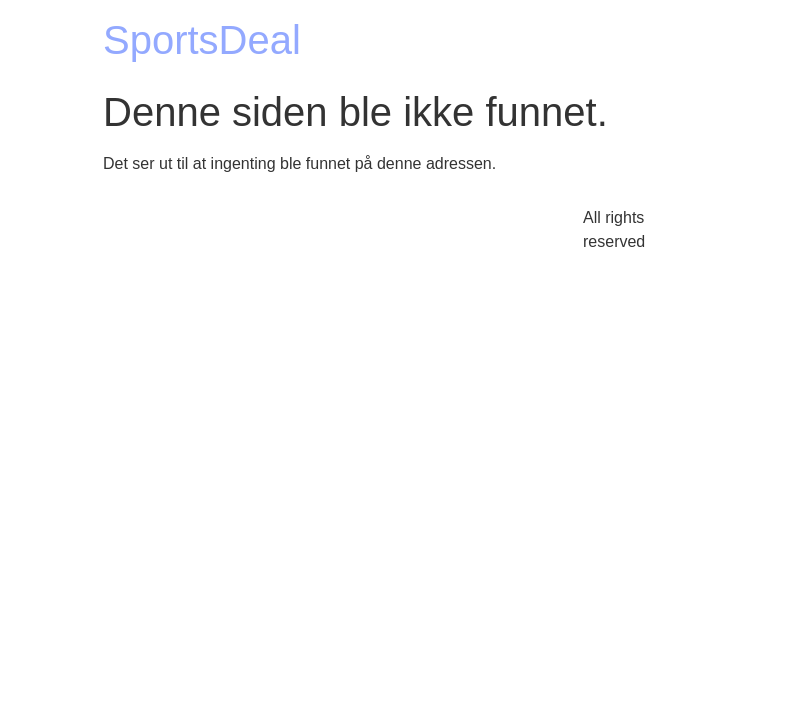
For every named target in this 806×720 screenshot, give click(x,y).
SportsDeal (202, 40)
